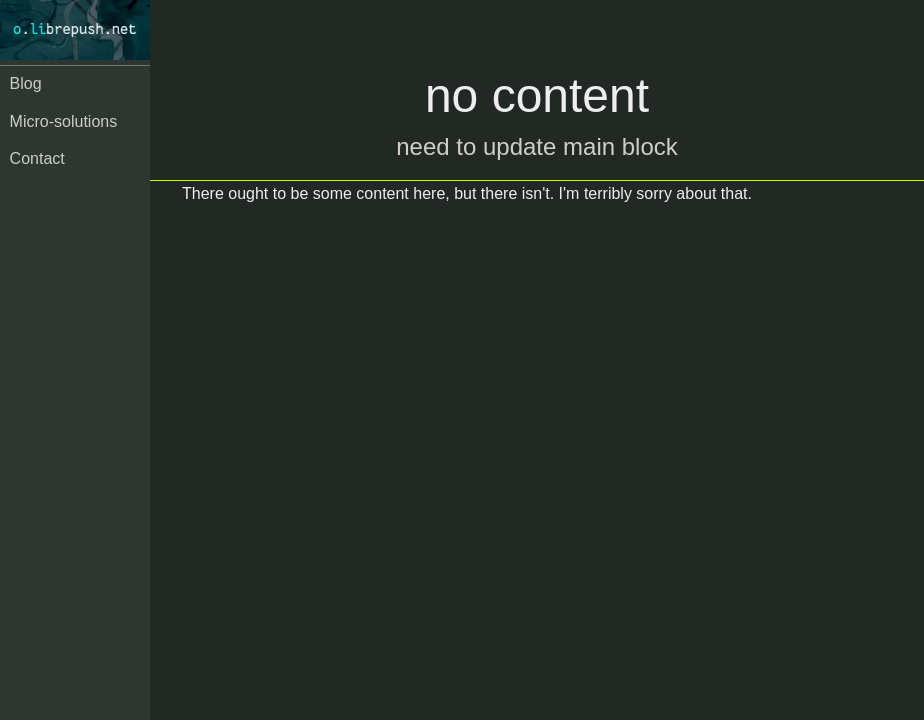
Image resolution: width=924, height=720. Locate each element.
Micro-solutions (64, 121)
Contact (37, 158)
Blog (26, 83)
